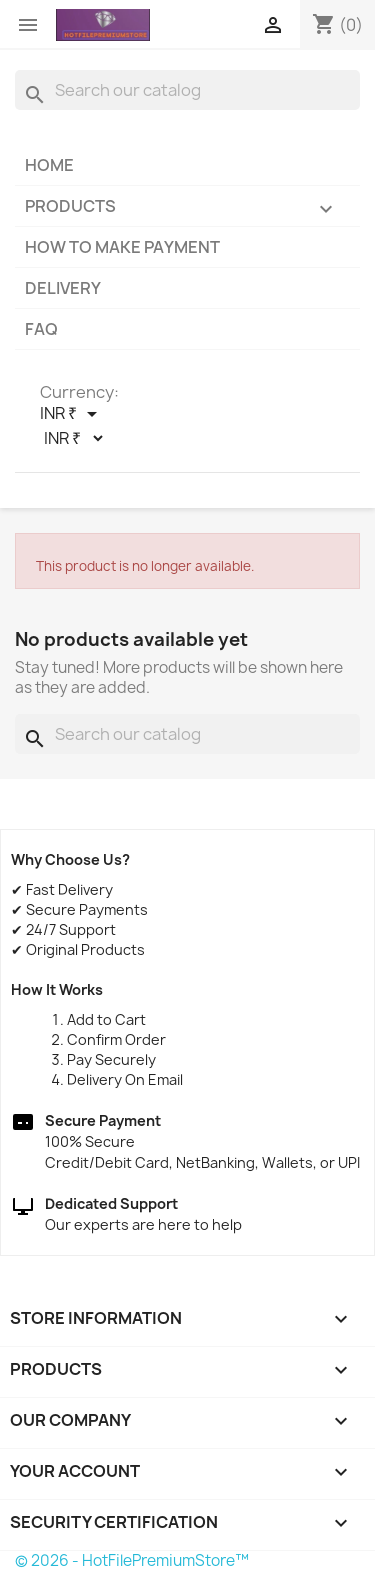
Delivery (63, 288)
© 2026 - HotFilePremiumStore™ (132, 1560)
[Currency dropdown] (72, 414)
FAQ (41, 329)
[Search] (187, 90)
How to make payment (122, 247)
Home (49, 165)
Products (187, 210)
